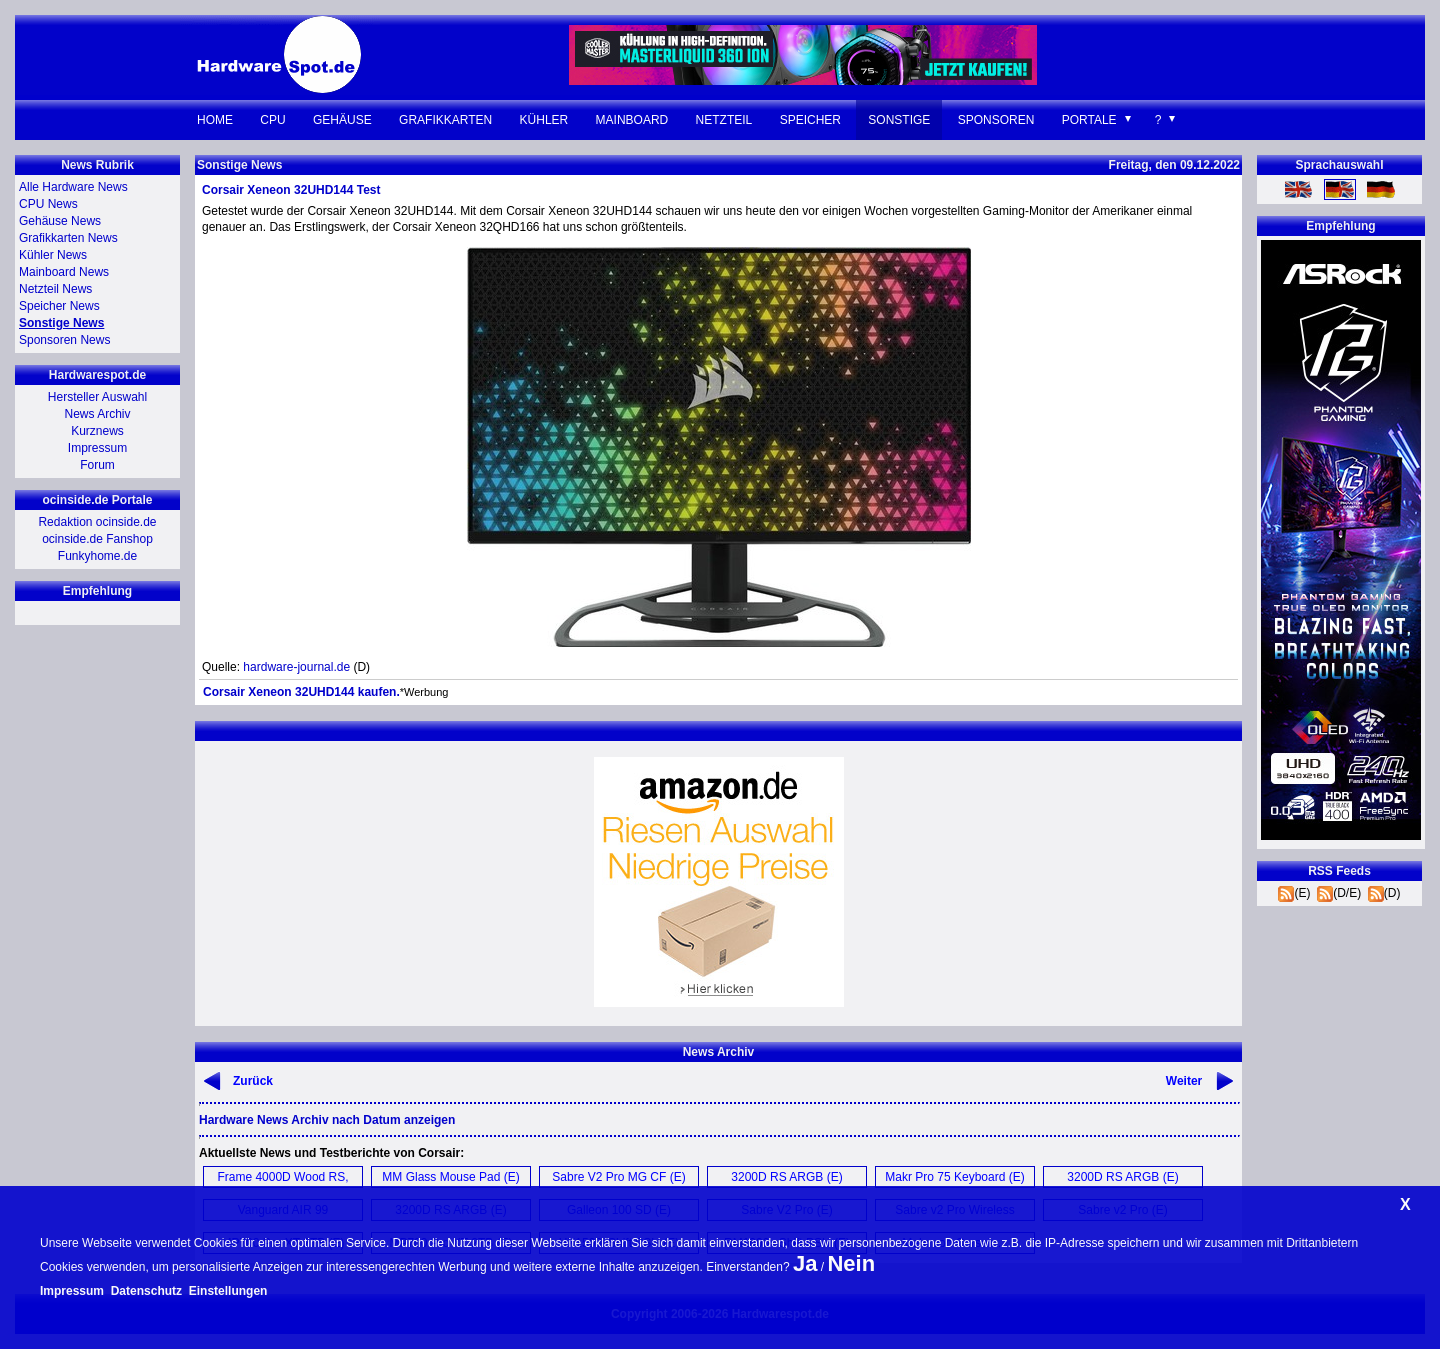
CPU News (48, 204)
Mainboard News (64, 272)
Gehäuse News (60, 221)
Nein (851, 1263)
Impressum (97, 448)
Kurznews (97, 431)
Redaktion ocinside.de (97, 522)
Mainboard (632, 120)
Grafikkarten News (68, 238)
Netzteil (724, 120)
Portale (1089, 120)
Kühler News (53, 255)
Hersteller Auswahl (97, 397)
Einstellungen (228, 1291)
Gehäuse (342, 120)
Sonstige (899, 120)
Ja (805, 1263)
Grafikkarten (445, 120)
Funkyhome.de (97, 556)
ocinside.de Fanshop (97, 539)
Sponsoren (996, 120)
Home (215, 120)
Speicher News (59, 306)
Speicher (810, 120)
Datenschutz (146, 1291)
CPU (272, 120)
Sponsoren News (64, 340)
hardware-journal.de (296, 667)
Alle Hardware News (73, 187)
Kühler (544, 120)
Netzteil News (55, 289)
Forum (97, 465)
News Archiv (97, 414)
